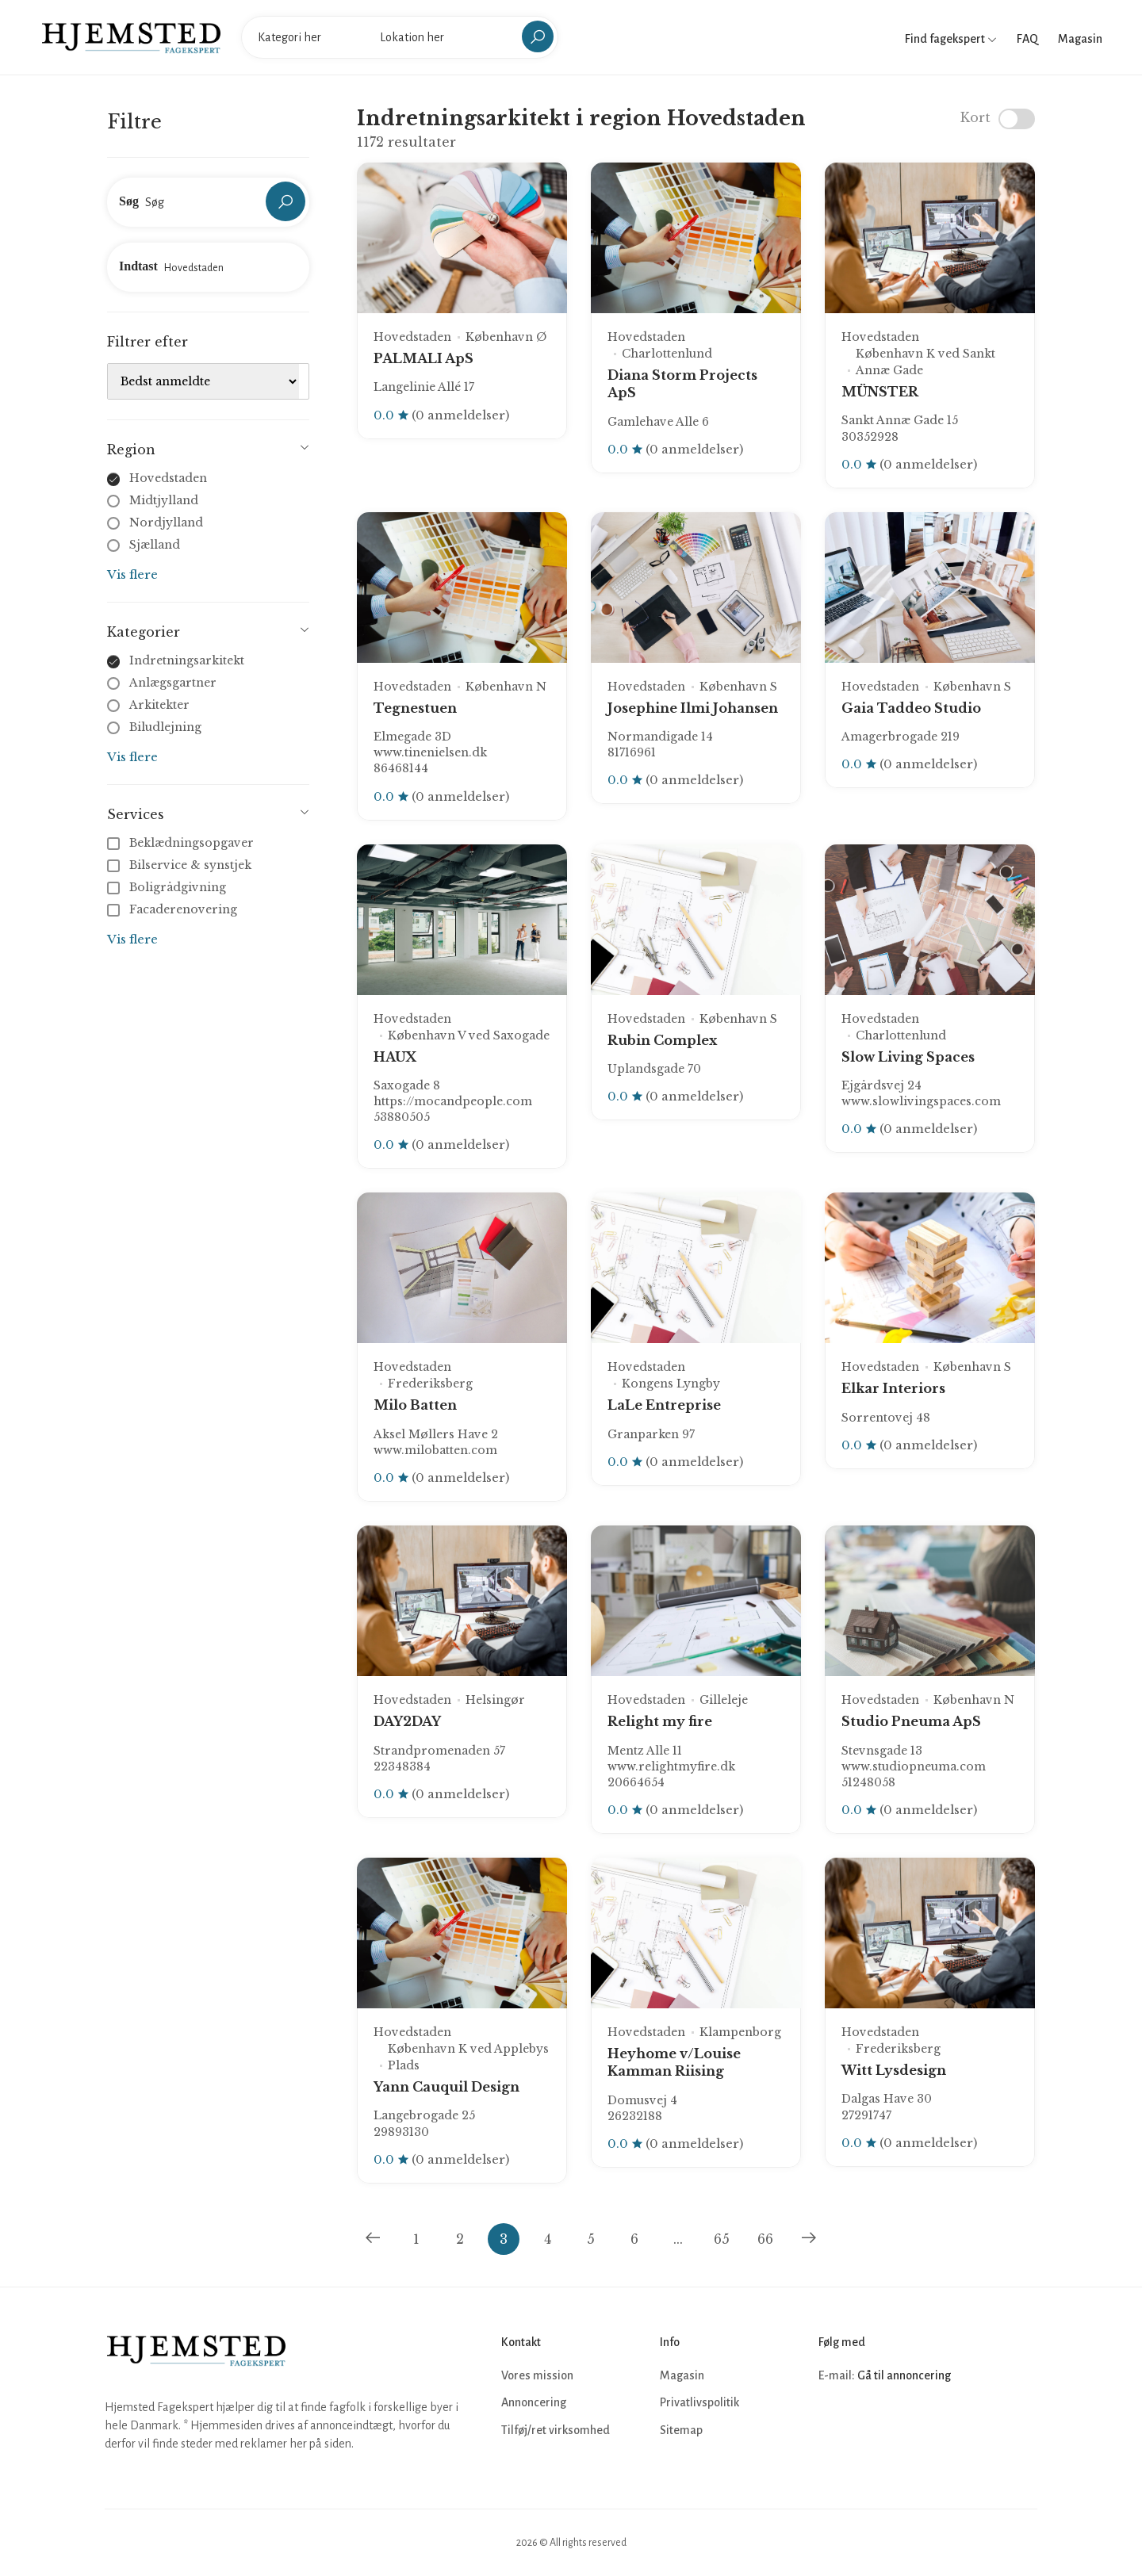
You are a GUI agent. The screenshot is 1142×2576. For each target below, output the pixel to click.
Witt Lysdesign (893, 2070)
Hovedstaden (168, 478)
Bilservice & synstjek (180, 865)
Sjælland (154, 545)
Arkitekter (159, 705)
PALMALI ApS (423, 358)
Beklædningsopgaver (182, 843)
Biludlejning (165, 727)
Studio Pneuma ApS (911, 1721)
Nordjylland (166, 522)
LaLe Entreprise (664, 1405)
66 (765, 2239)
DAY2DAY (407, 1721)
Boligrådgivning (168, 887)
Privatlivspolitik (699, 2402)
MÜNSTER (879, 392)
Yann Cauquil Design (446, 2087)
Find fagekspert (951, 39)
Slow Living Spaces (908, 1057)
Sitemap (681, 2430)
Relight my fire (659, 1721)
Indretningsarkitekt (186, 660)
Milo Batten (415, 1405)
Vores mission (537, 2375)
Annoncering (533, 2402)
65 (722, 2239)
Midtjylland (163, 500)
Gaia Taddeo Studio (911, 708)
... (678, 2239)
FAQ (1027, 39)
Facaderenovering (173, 909)
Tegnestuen (415, 708)
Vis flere (132, 574)
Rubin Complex (662, 1040)
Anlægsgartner (173, 683)
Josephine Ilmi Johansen (692, 708)
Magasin (1080, 39)
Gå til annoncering (904, 2375)
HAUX (395, 1057)
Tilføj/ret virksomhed (555, 2430)
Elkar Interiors (893, 1388)
